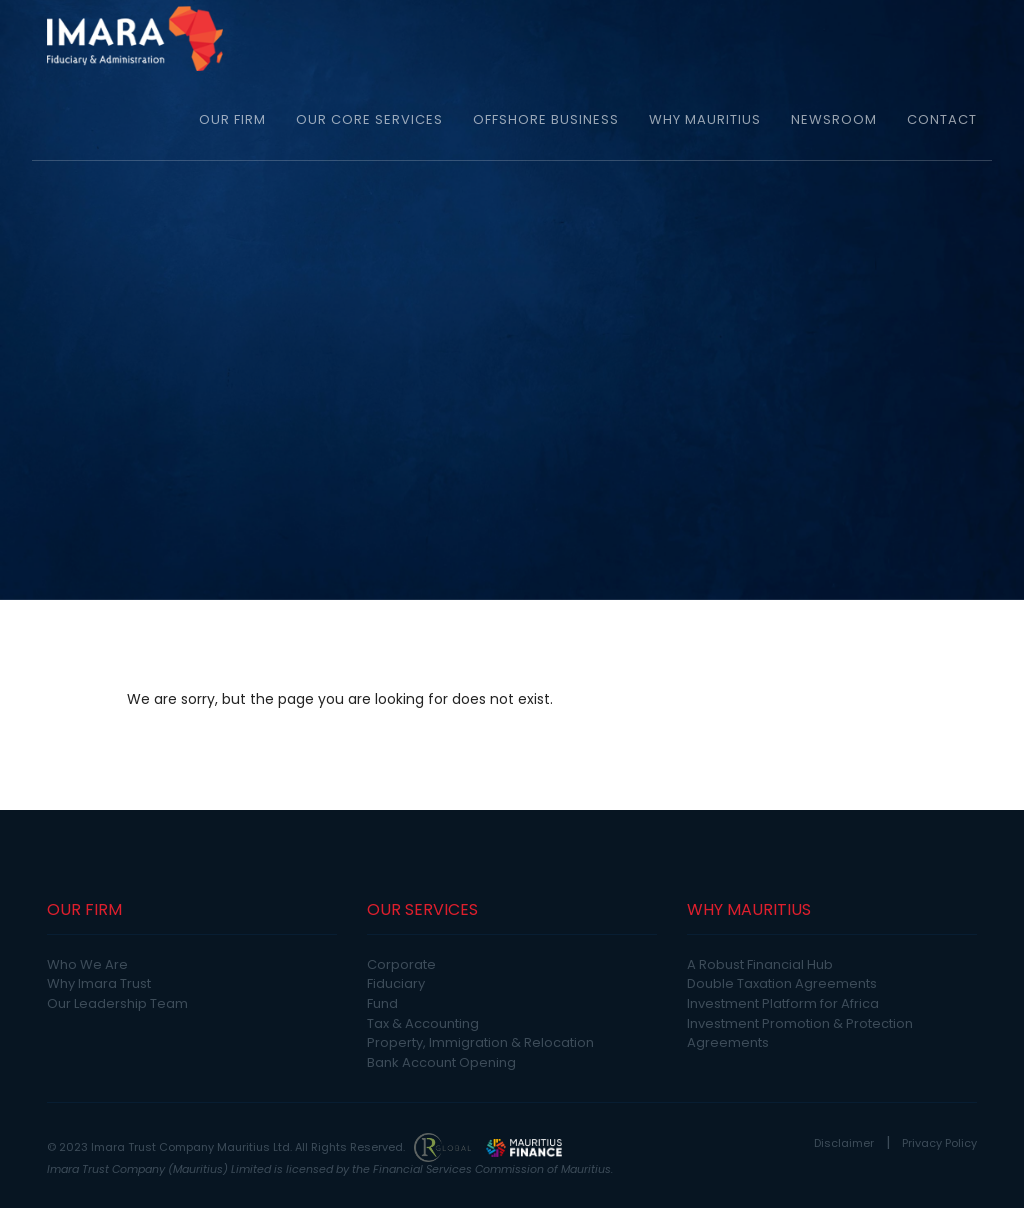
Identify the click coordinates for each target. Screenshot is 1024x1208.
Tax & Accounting (423, 1023)
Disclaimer (844, 1143)
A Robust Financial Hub (760, 964)
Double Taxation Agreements (782, 983)
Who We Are (87, 964)
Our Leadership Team (117, 1003)
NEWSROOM (834, 119)
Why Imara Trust (99, 983)
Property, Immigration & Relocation (480, 1042)
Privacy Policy (939, 1143)
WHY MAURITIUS (705, 119)
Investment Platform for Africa (783, 1003)
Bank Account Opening (441, 1062)
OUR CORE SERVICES (369, 119)
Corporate (401, 964)
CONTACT (942, 119)
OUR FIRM (232, 119)
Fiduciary (396, 983)
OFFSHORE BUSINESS (546, 119)
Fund (382, 1003)
